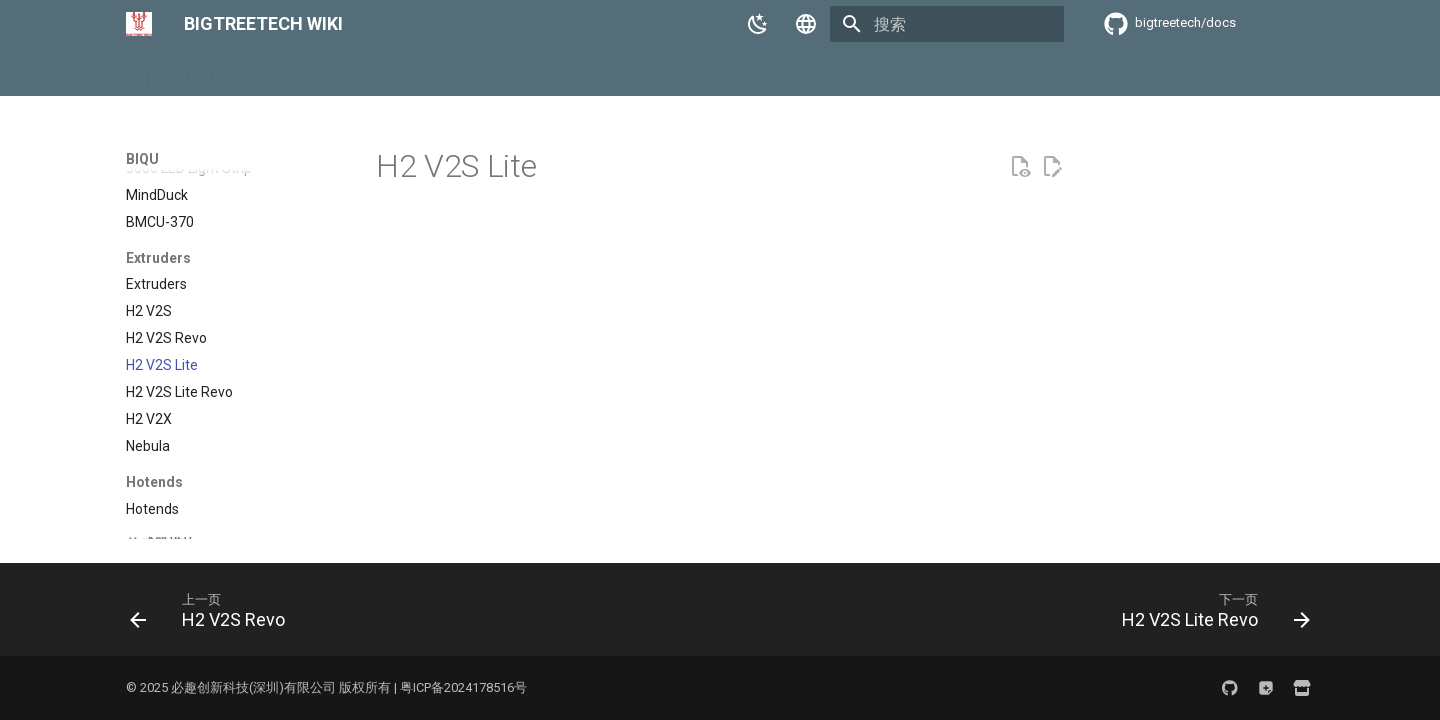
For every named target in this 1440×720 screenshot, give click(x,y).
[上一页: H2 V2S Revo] (213, 615)
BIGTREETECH (171, 73)
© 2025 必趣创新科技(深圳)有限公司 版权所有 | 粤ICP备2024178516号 (326, 687)
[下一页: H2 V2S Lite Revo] (1210, 615)
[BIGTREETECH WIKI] (139, 24)
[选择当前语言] (806, 24)
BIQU (255, 73)
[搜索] (947, 24)
